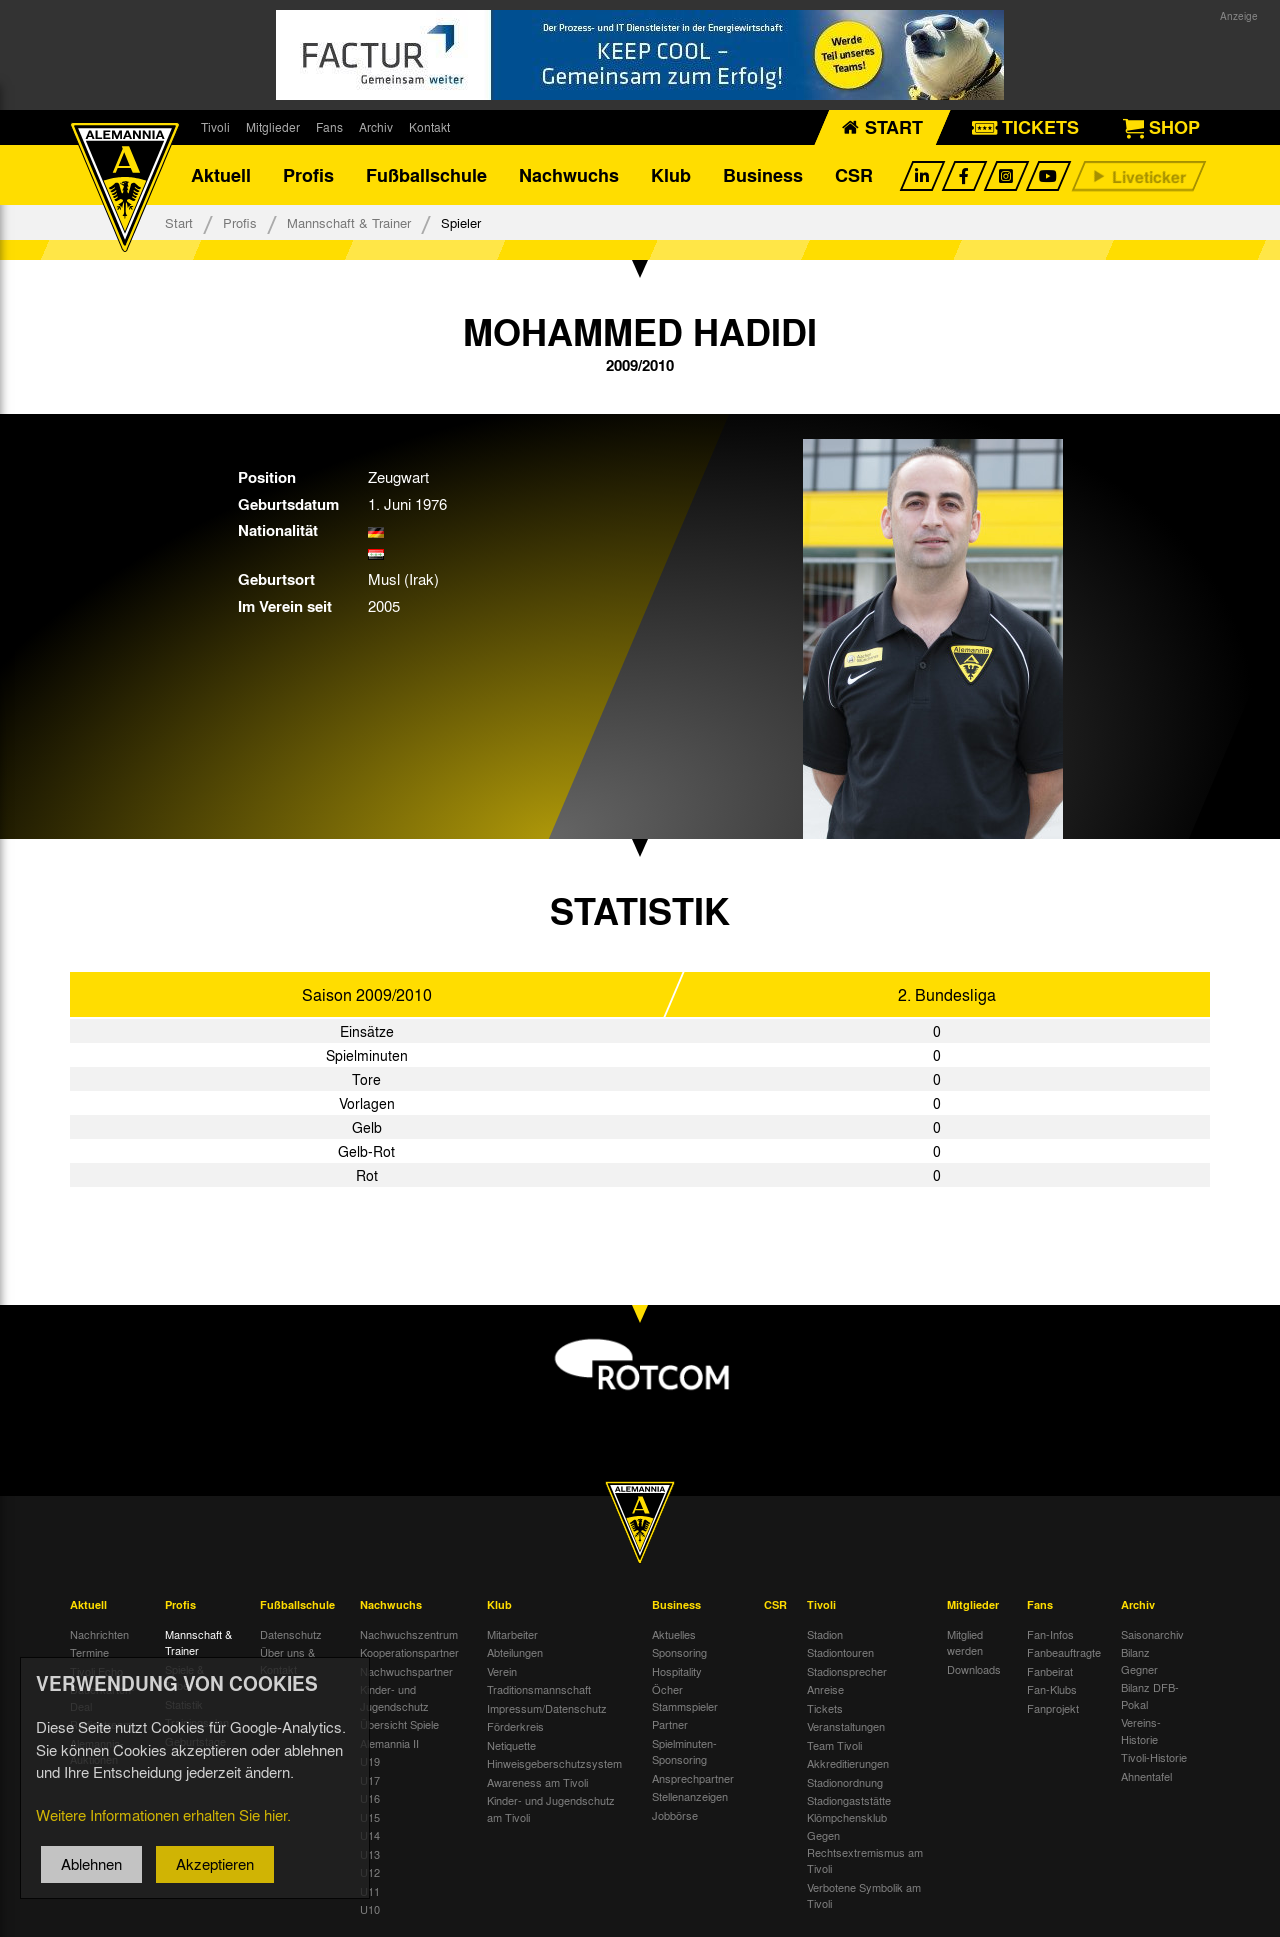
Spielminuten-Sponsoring (684, 1751)
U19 (370, 1761)
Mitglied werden (965, 1642)
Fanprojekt (1053, 1708)
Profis (308, 175)
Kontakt (429, 127)
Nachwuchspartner (406, 1671)
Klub (671, 175)
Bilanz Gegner (1139, 1660)
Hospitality (677, 1671)
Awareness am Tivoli (537, 1782)
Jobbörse (675, 1815)
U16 (370, 1798)
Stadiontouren (840, 1652)
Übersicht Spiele (399, 1724)
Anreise (825, 1689)
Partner (670, 1724)
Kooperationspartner (409, 1652)
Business (763, 175)
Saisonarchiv (1152, 1634)
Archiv (376, 127)
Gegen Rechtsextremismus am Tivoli (865, 1851)
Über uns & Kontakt (287, 1660)
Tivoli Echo (96, 1671)
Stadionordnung (845, 1782)
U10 (370, 1909)
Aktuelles (674, 1634)
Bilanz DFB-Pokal (1150, 1695)
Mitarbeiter (512, 1634)
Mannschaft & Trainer (349, 222)
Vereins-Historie (1141, 1730)
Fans (329, 127)
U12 (370, 1872)
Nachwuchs (569, 175)
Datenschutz (291, 1634)
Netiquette (511, 1745)
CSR (854, 175)
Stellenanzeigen (690, 1796)
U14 (370, 1835)
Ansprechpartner (693, 1778)
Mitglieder (273, 127)
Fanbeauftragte (1064, 1652)
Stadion (825, 1634)
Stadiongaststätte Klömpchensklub (849, 1808)
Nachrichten (99, 1634)
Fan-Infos (1050, 1634)
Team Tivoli (834, 1745)
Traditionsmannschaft (539, 1689)
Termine (89, 1652)
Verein (502, 1671)
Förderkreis (515, 1726)
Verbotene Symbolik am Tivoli (864, 1895)
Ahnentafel (1146, 1776)
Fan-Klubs (1052, 1689)
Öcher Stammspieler (685, 1697)
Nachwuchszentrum (409, 1634)
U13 (370, 1854)
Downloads (974, 1669)
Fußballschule (426, 175)
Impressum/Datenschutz (547, 1708)
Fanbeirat (1050, 1671)
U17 (370, 1780)
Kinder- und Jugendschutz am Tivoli (551, 1808)
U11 (370, 1891)
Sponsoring (679, 1652)
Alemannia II (389, 1743)
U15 (370, 1817)
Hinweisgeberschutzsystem (554, 1763)
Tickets (825, 1708)
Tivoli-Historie (1154, 1757)
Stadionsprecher (847, 1671)
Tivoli (215, 127)
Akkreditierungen (848, 1763)
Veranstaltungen (846, 1726)
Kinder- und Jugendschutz (394, 1697)
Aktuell (221, 175)
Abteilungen (515, 1652)
